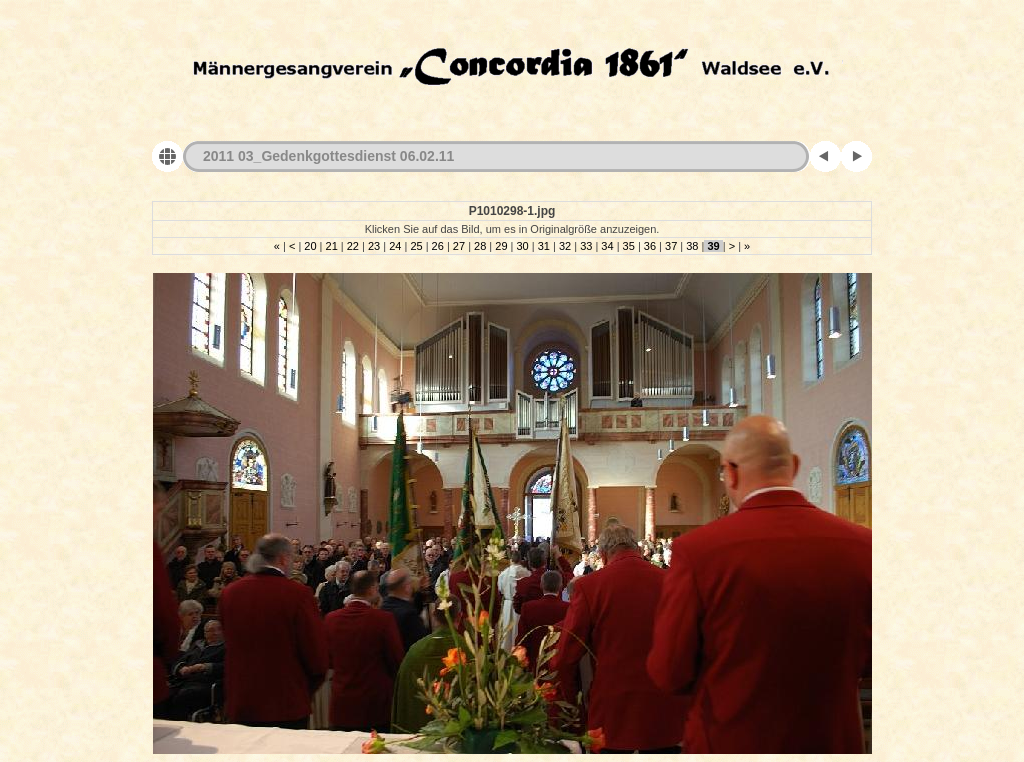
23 (374, 246)
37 (671, 246)
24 (395, 246)
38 (692, 246)
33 (586, 246)
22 (353, 246)
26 (438, 246)
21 (331, 246)
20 (310, 246)
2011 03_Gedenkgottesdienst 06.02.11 (328, 156)
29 (501, 246)
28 (480, 246)
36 (650, 246)
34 (607, 246)
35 (629, 246)
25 (416, 246)
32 (565, 246)
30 (522, 246)
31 (544, 246)
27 (459, 246)
